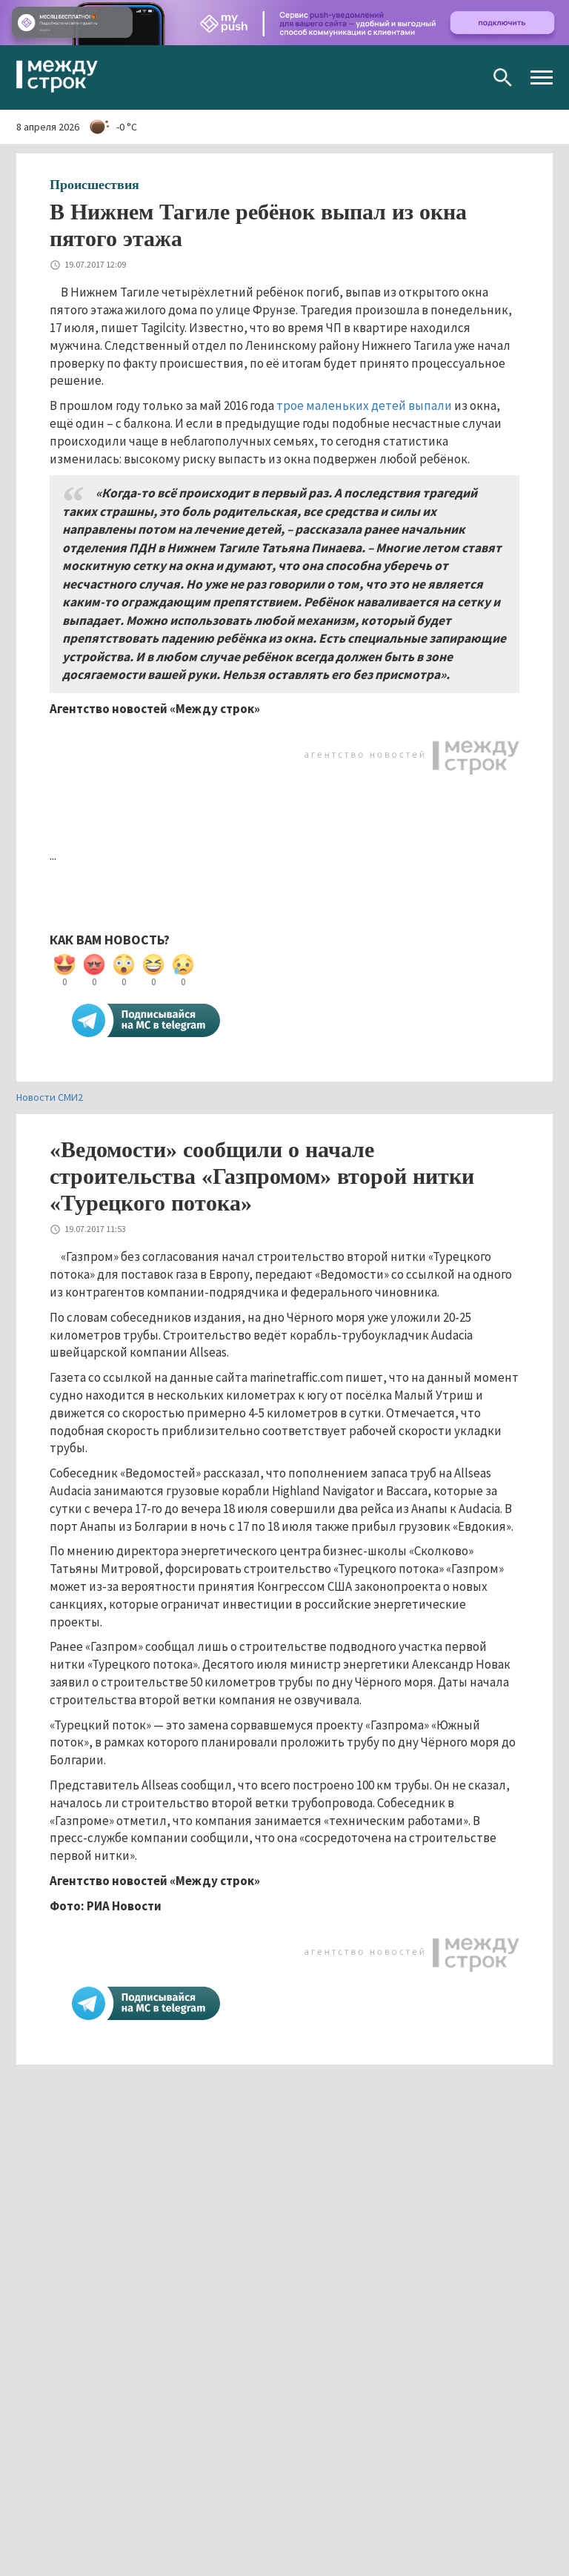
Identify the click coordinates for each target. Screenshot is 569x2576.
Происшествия (94, 184)
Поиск (502, 77)
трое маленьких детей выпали (364, 405)
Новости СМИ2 (49, 1097)
